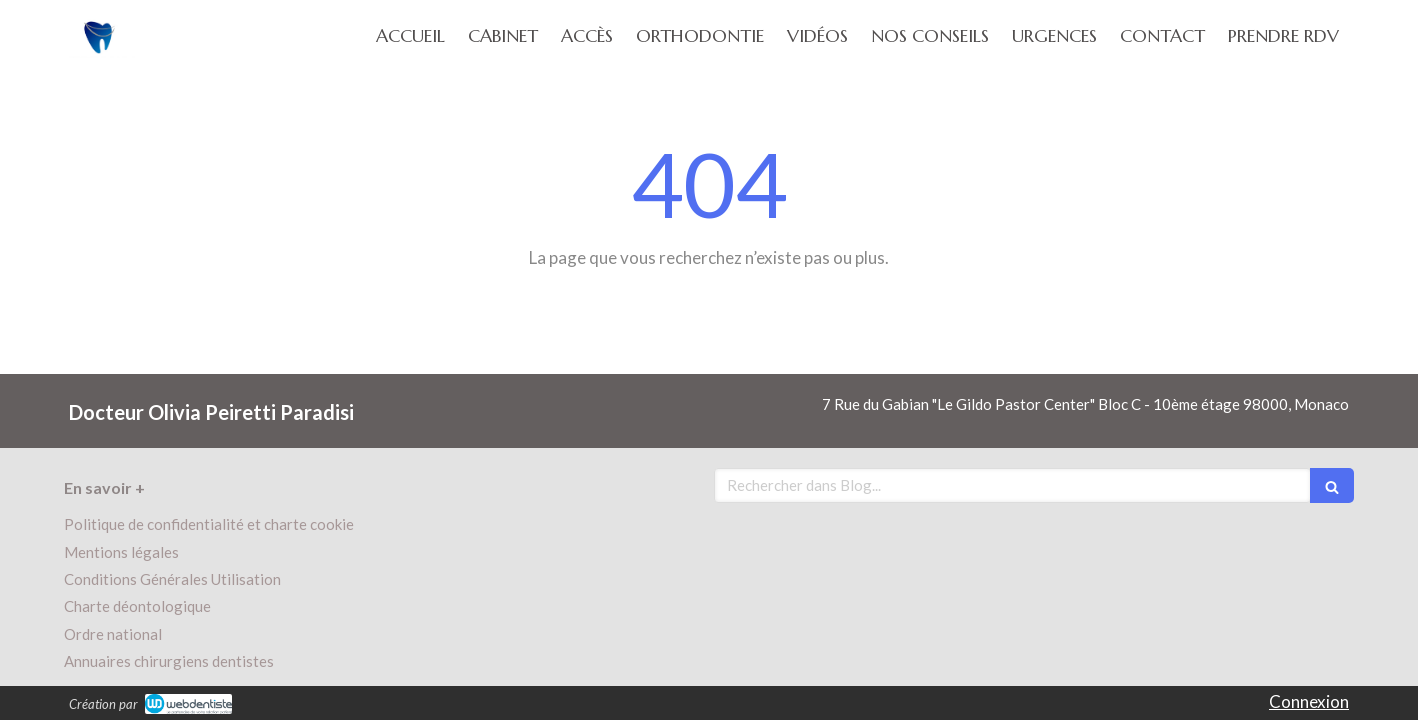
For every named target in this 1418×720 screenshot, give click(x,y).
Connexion (1309, 701)
